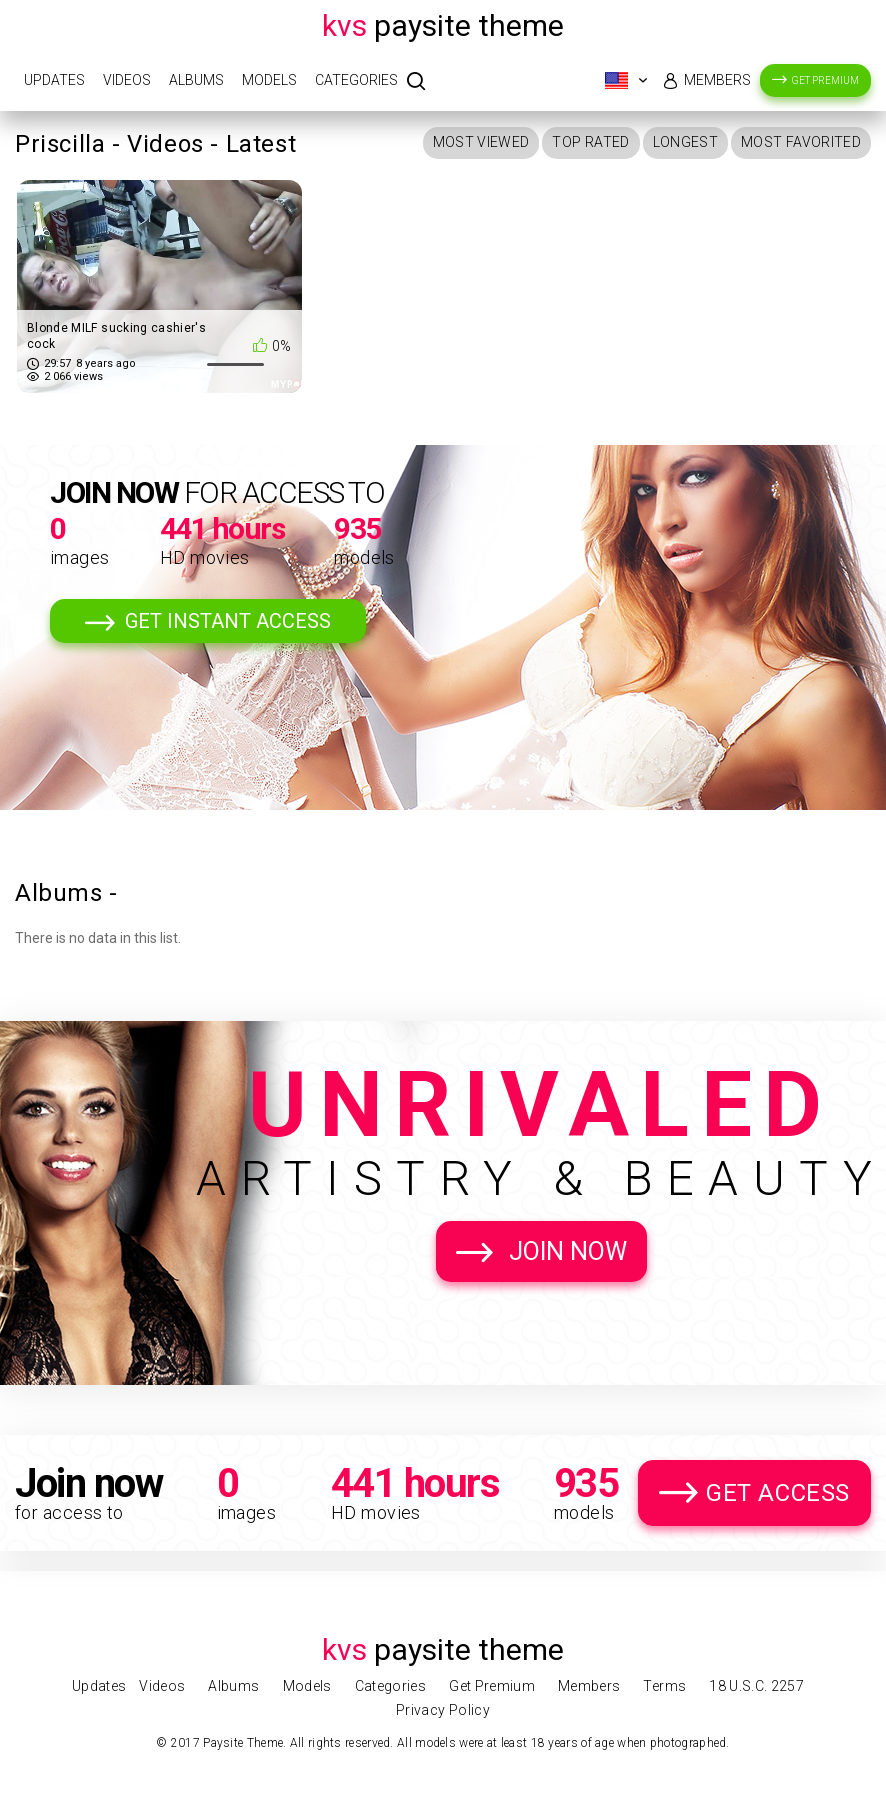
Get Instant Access (228, 621)
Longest (685, 142)
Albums (196, 80)
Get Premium (825, 80)
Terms (664, 1686)
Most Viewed (481, 142)
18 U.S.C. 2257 (756, 1686)
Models (269, 80)
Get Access (778, 1493)
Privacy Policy (443, 1710)
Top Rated (590, 142)
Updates (54, 80)
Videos (127, 80)
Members (717, 80)
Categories (356, 80)
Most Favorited (801, 142)
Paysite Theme (443, 25)
